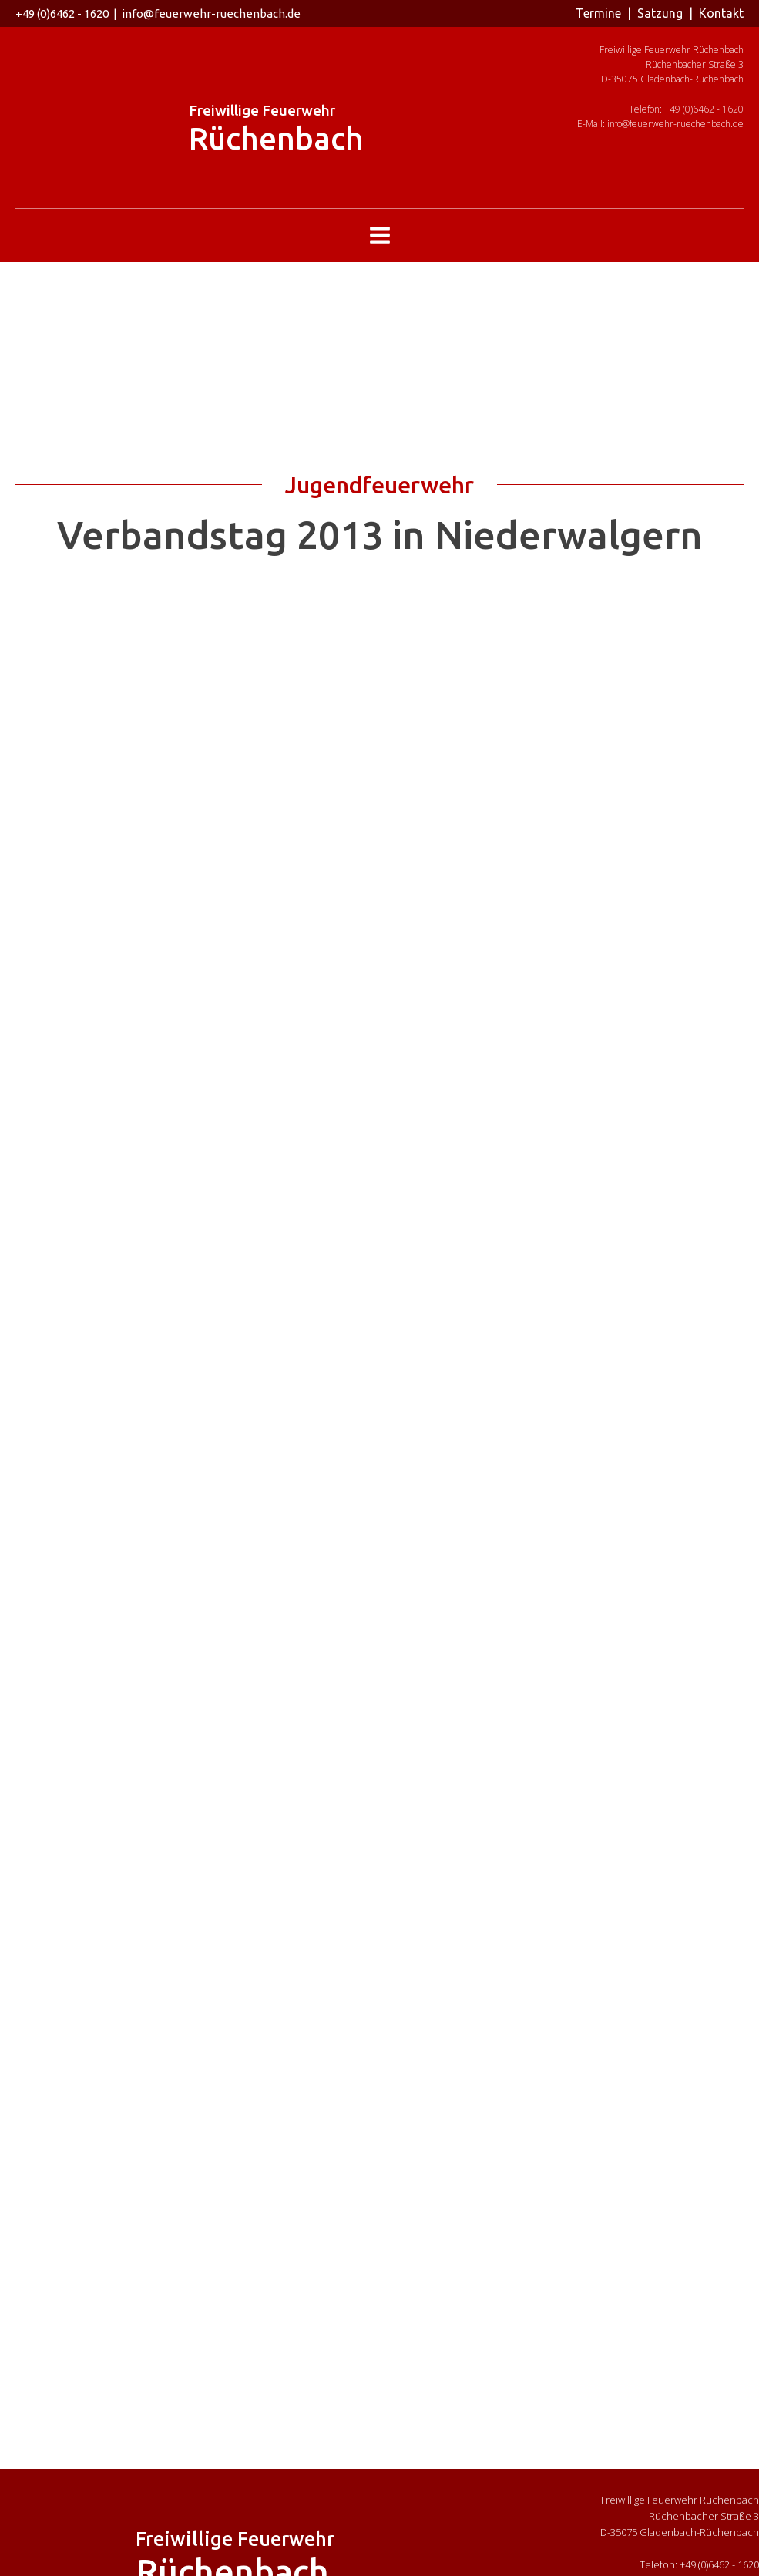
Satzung (660, 13)
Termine (598, 13)
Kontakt (721, 13)
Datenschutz (514, 2560)
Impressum (450, 2560)
